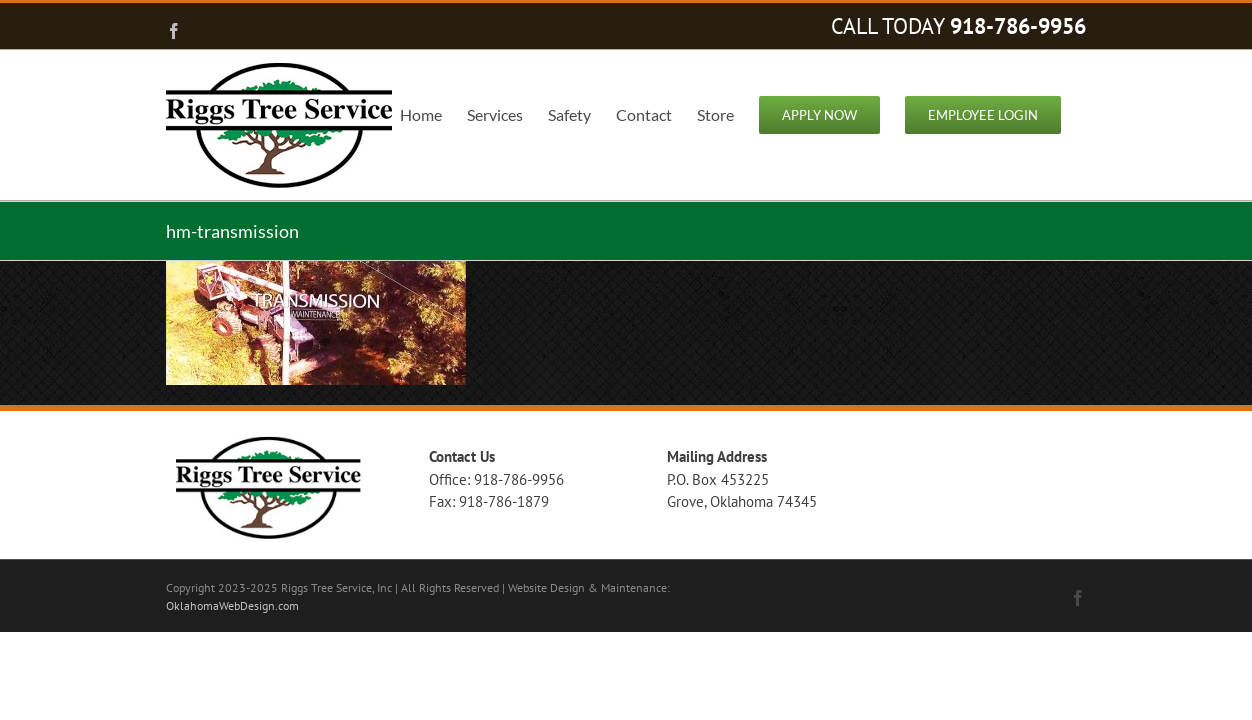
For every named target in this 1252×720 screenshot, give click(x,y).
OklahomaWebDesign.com (232, 605)
